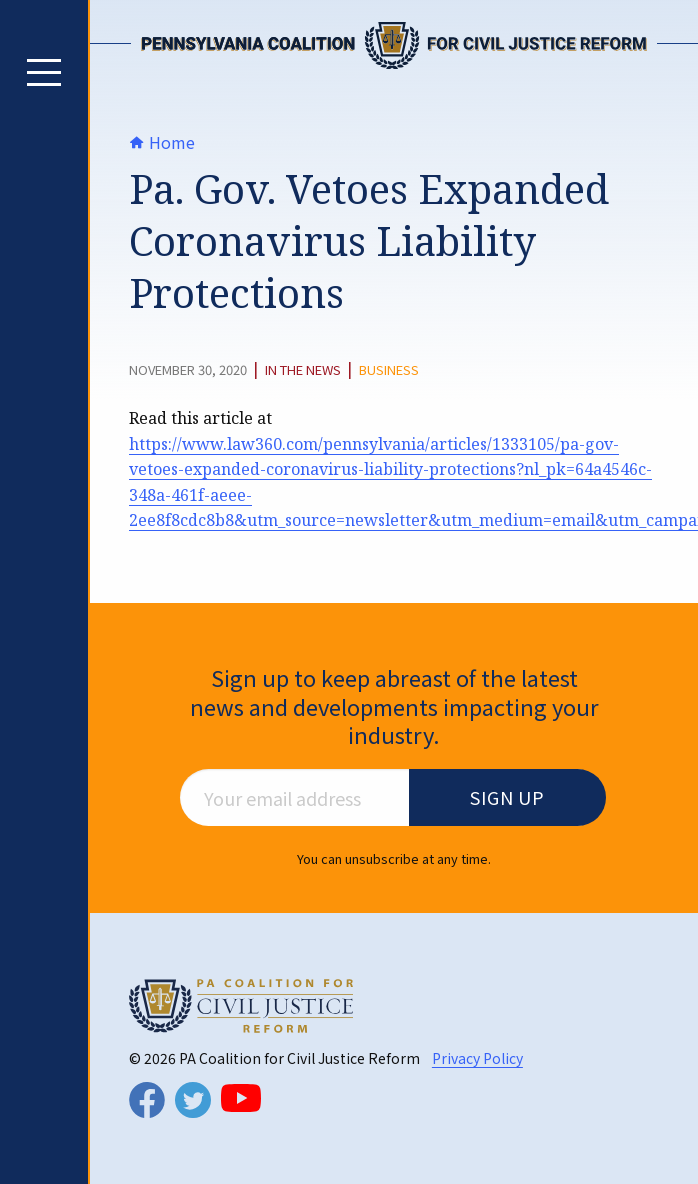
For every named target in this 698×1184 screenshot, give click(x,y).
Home (162, 142)
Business (389, 370)
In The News (303, 370)
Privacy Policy (477, 1058)
